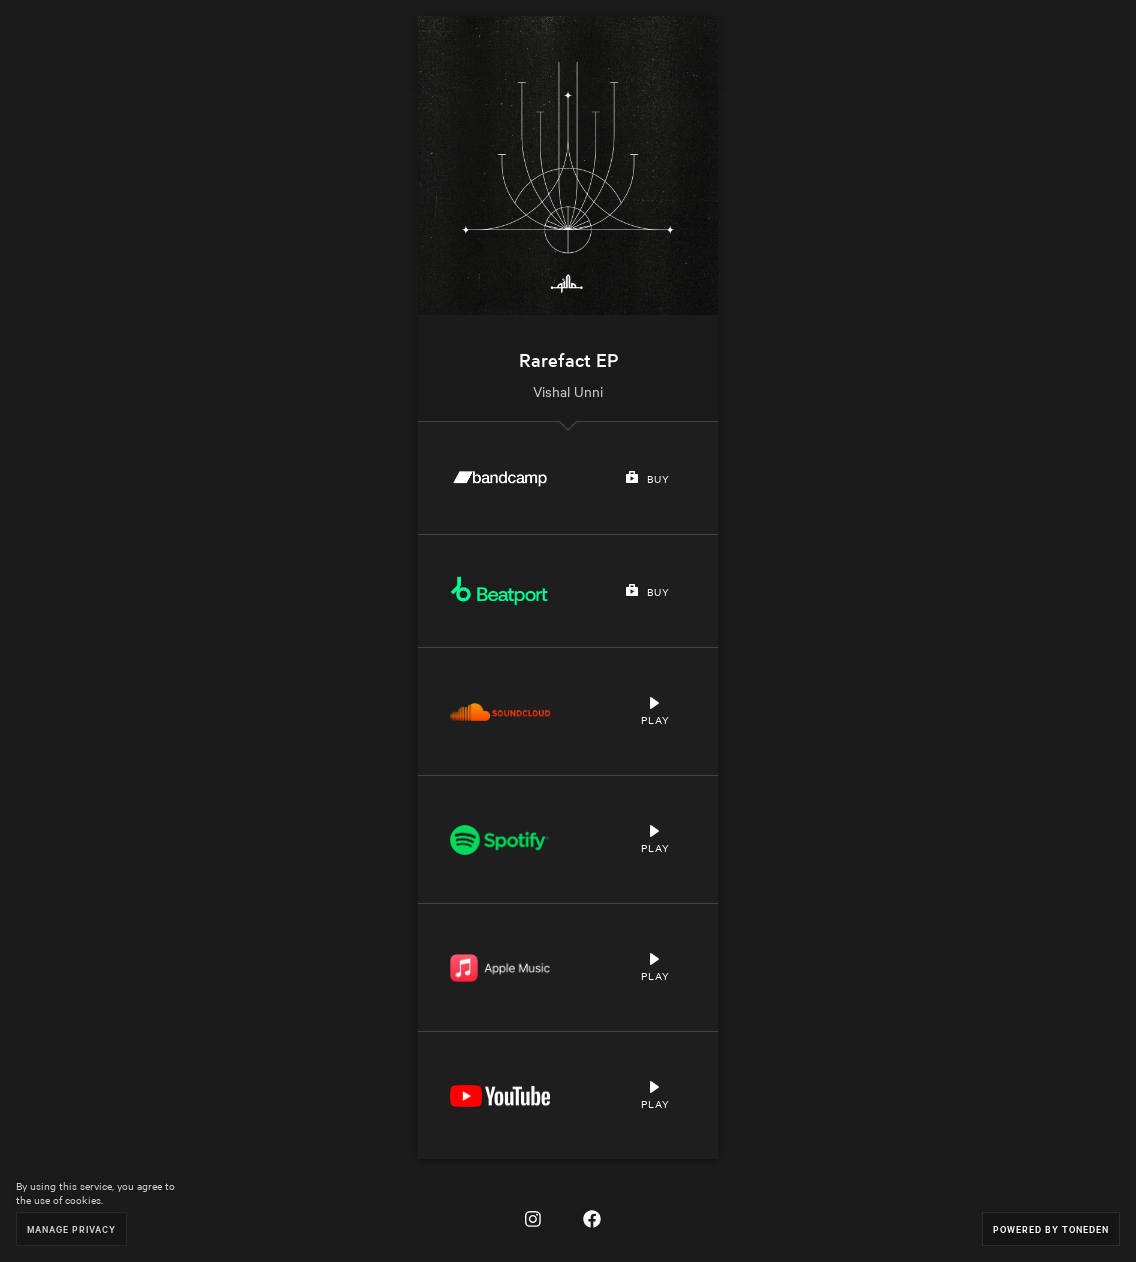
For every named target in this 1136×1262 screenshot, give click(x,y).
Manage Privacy (71, 1228)
